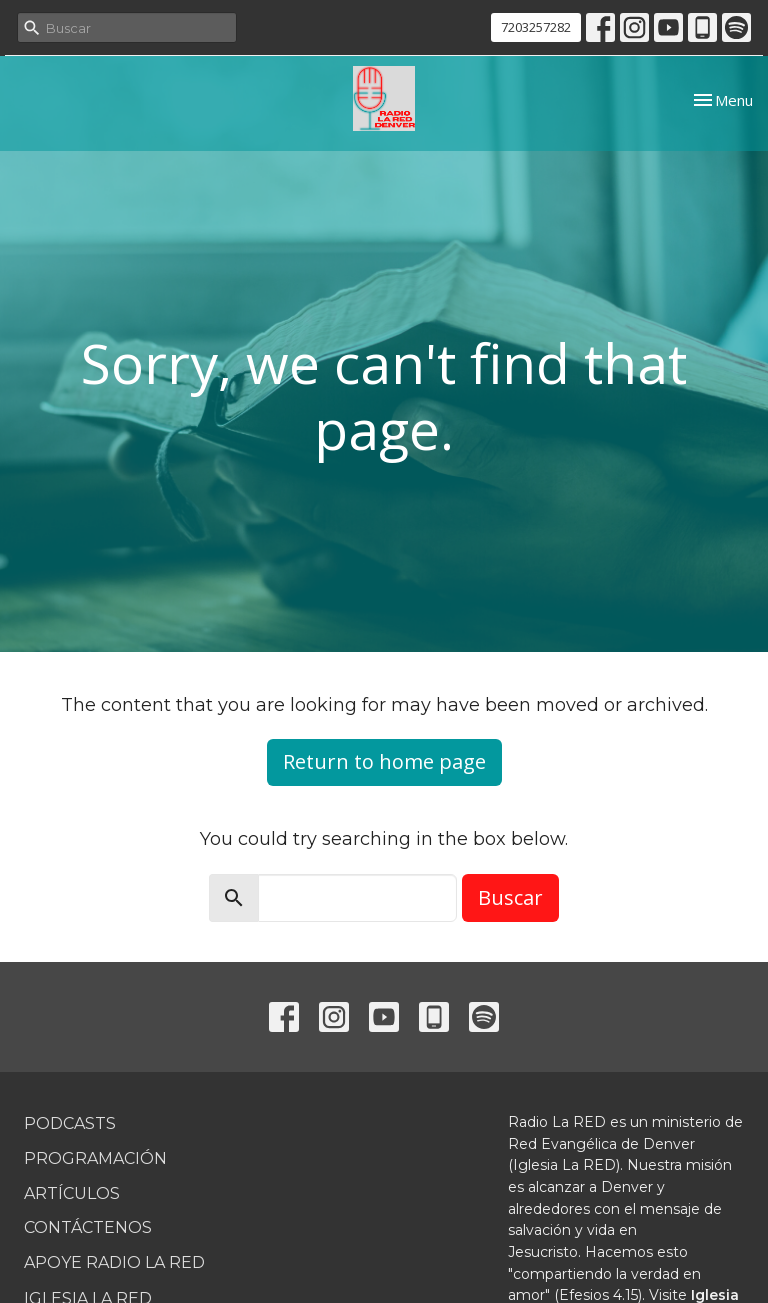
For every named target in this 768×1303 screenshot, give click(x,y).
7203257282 (536, 27)
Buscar (510, 897)
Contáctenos (88, 1227)
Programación (95, 1158)
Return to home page (384, 761)
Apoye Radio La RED (114, 1262)
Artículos (72, 1193)
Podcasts (70, 1123)
